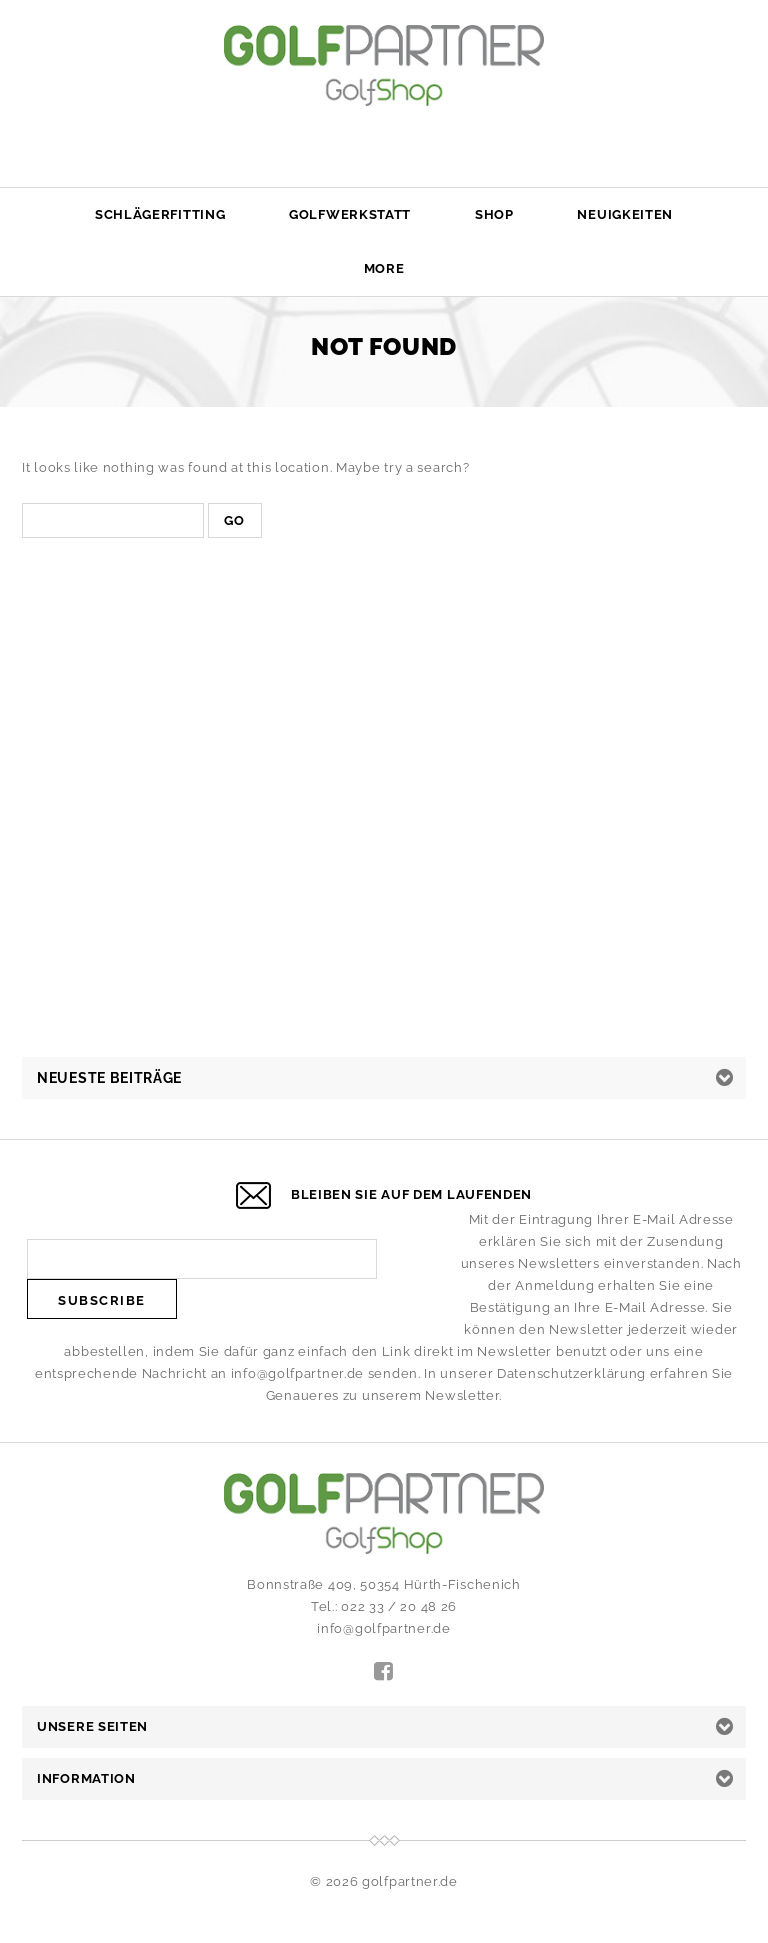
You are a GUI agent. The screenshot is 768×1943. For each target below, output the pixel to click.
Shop (494, 214)
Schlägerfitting (160, 214)
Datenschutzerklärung (571, 1373)
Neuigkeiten (625, 214)
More (384, 268)
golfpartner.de (410, 1881)
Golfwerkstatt (350, 214)
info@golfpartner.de (297, 1373)
